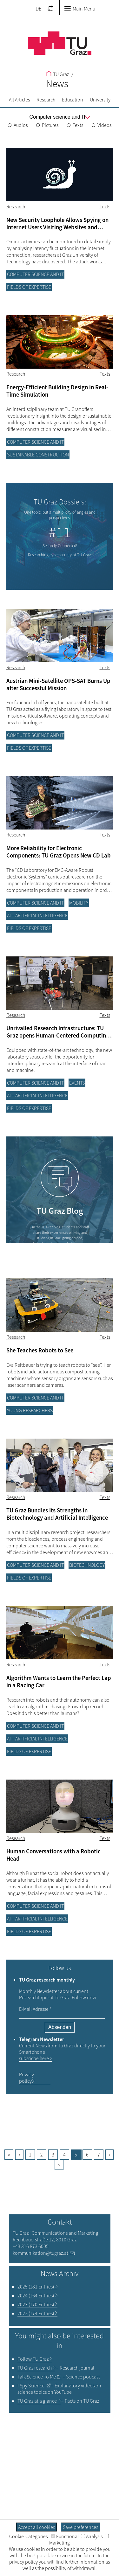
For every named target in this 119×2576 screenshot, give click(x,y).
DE (39, 8)
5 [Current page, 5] (76, 2154)
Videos (104, 125)
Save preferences (80, 2527)
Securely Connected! (59, 545)
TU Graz (57, 74)
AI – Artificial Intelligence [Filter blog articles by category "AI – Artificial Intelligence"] (37, 915)
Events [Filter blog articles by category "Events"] (77, 1083)
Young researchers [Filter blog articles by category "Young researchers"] (30, 1410)
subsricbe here (34, 2058)
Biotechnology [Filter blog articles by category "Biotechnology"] (87, 1565)
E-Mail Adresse (35, 2009)
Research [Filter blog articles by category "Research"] (15, 206)
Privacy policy (26, 2077)
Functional (65, 2536)
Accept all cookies (36, 2527)
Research (45, 99)
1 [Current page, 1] (30, 2154)
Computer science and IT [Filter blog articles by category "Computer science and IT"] (35, 274)
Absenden (59, 2027)
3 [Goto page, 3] (53, 2154)
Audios (21, 125)
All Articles (19, 99)
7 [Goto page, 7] (98, 2154)
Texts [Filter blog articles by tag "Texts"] (105, 206)
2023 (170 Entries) (35, 2304)
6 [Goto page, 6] (87, 2154)
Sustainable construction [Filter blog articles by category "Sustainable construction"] (38, 454)
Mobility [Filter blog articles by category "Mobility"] (78, 902)
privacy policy (23, 2562)
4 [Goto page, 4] (64, 2154)
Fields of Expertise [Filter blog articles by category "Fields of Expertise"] (29, 287)
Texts (78, 125)
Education (72, 99)
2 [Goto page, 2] (41, 2154)
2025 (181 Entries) (35, 2286)
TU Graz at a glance (37, 2401)
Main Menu (79, 8)
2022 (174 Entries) (35, 2313)
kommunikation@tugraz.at (40, 2253)
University (100, 99)
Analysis (91, 2536)
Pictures (50, 125)
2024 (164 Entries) (35, 2295)
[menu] (58, 117)
